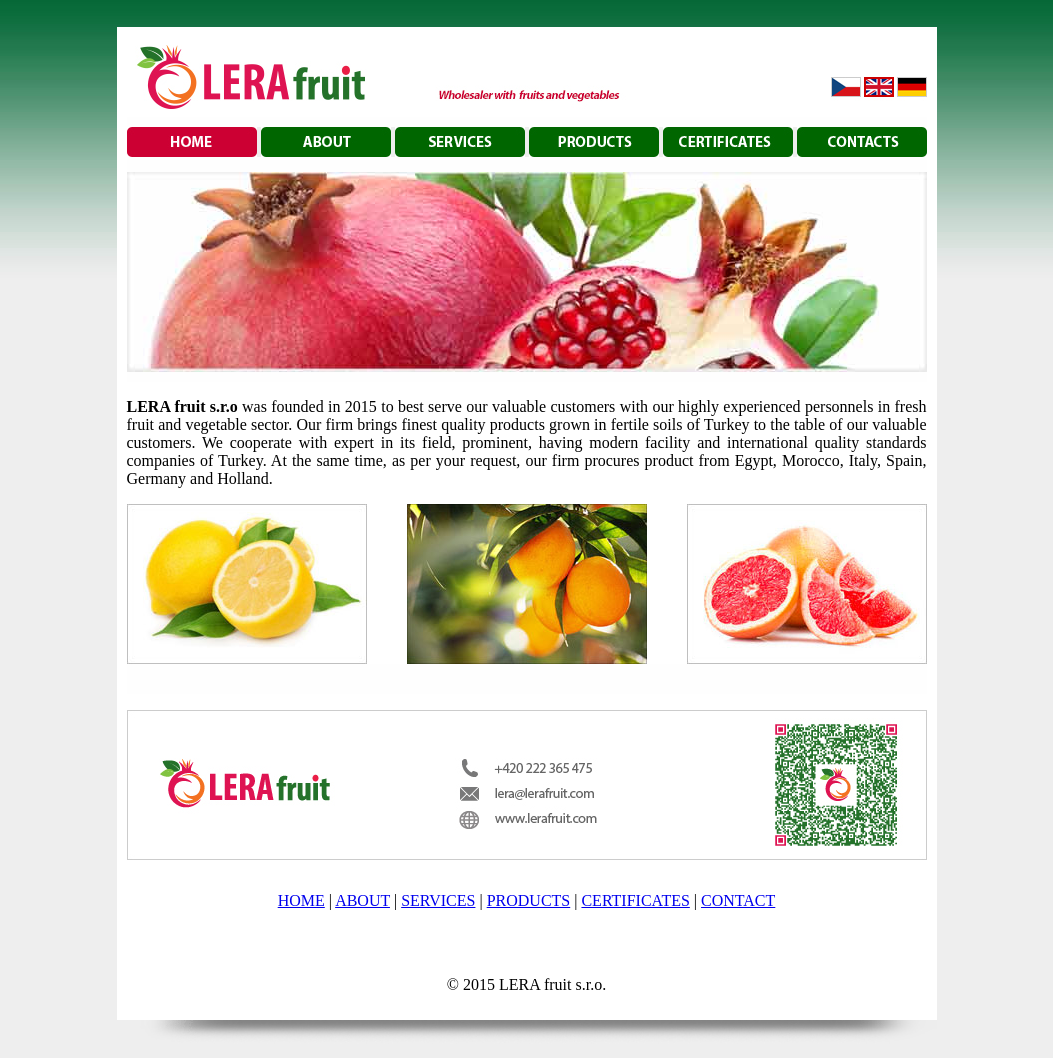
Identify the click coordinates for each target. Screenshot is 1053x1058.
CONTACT (738, 900)
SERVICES (438, 900)
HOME (301, 900)
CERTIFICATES (635, 900)
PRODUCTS (529, 900)
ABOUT (362, 900)
